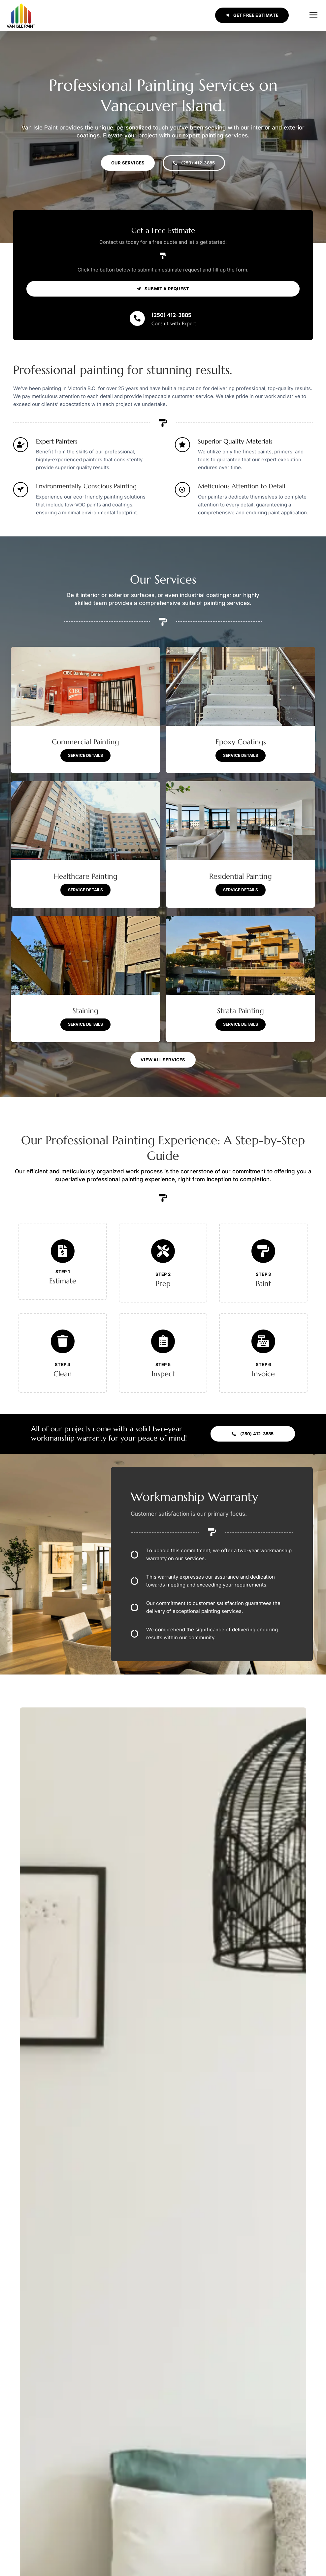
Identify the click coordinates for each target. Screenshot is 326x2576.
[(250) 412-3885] (137, 327)
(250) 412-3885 (172, 324)
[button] (313, 15)
